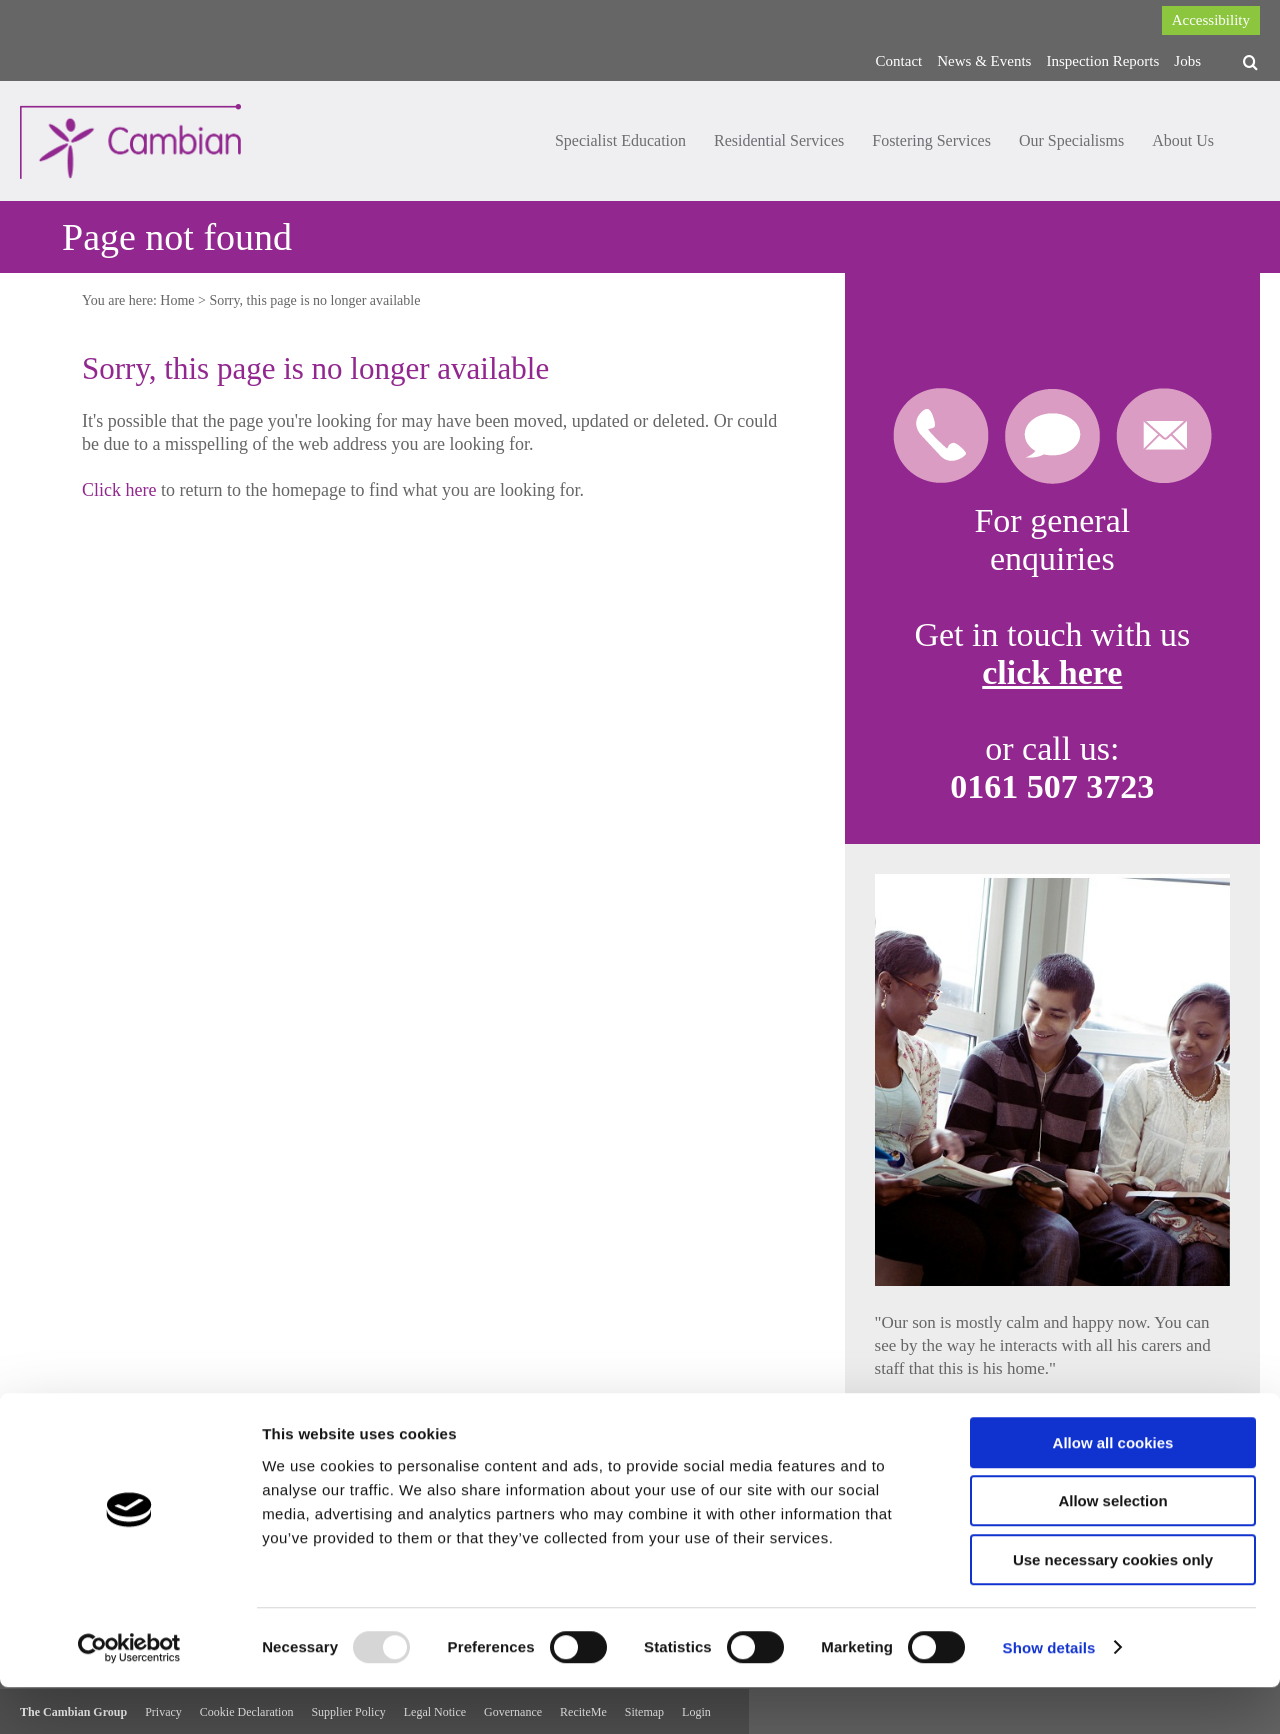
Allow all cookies (1113, 1489)
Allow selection (1112, 1548)
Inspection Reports (1102, 61)
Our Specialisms (1071, 140)
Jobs (1187, 61)
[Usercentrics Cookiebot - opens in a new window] (129, 1695)
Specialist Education (620, 140)
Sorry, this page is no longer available (314, 300)
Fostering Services (931, 140)
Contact (899, 61)
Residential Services (779, 140)
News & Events (984, 61)
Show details (1049, 1694)
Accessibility (1211, 20)
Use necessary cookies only (1113, 1606)
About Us (1183, 140)
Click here (119, 490)
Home (177, 300)
